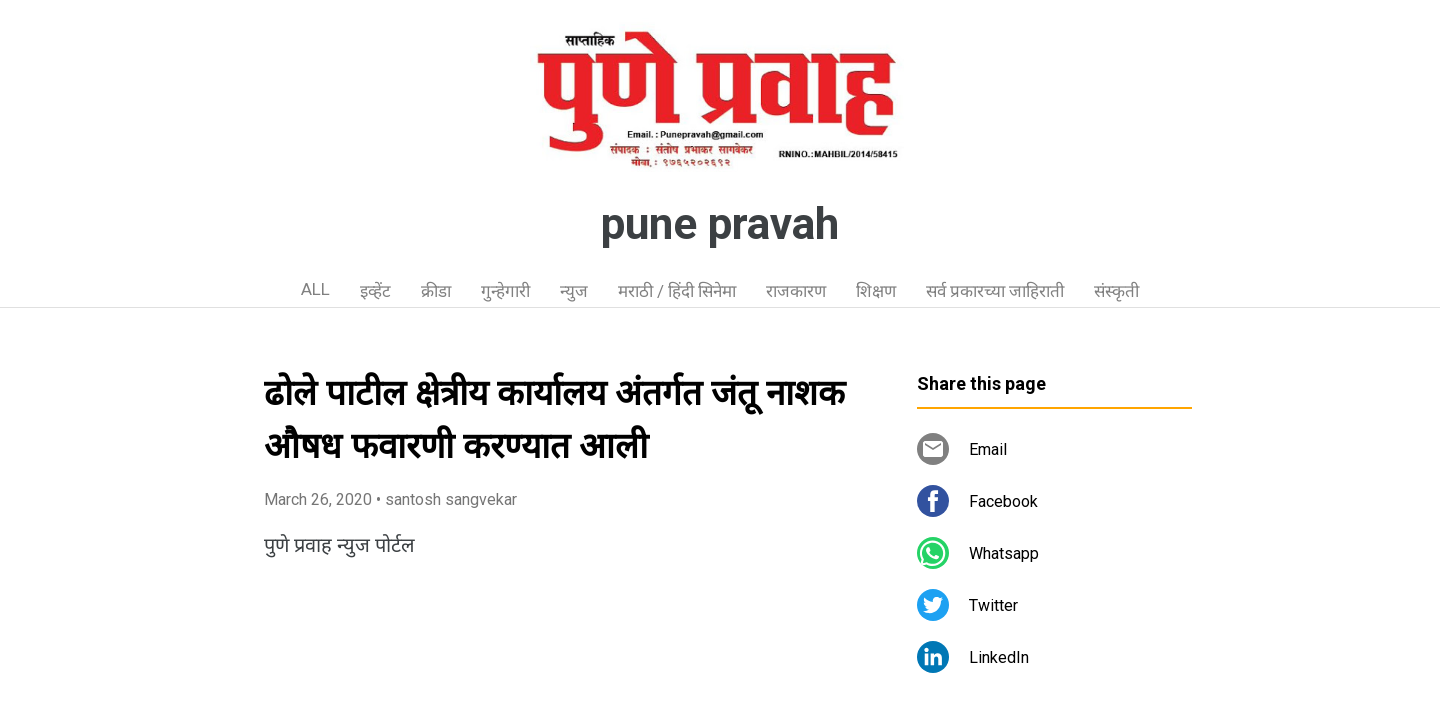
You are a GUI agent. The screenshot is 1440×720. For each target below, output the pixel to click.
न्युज (574, 291)
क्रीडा (436, 291)
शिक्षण (876, 291)
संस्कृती (1116, 291)
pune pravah (720, 224)
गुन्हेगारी (505, 291)
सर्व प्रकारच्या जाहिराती (995, 291)
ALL (315, 289)
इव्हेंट (375, 291)
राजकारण (796, 291)
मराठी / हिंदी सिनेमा (677, 291)
